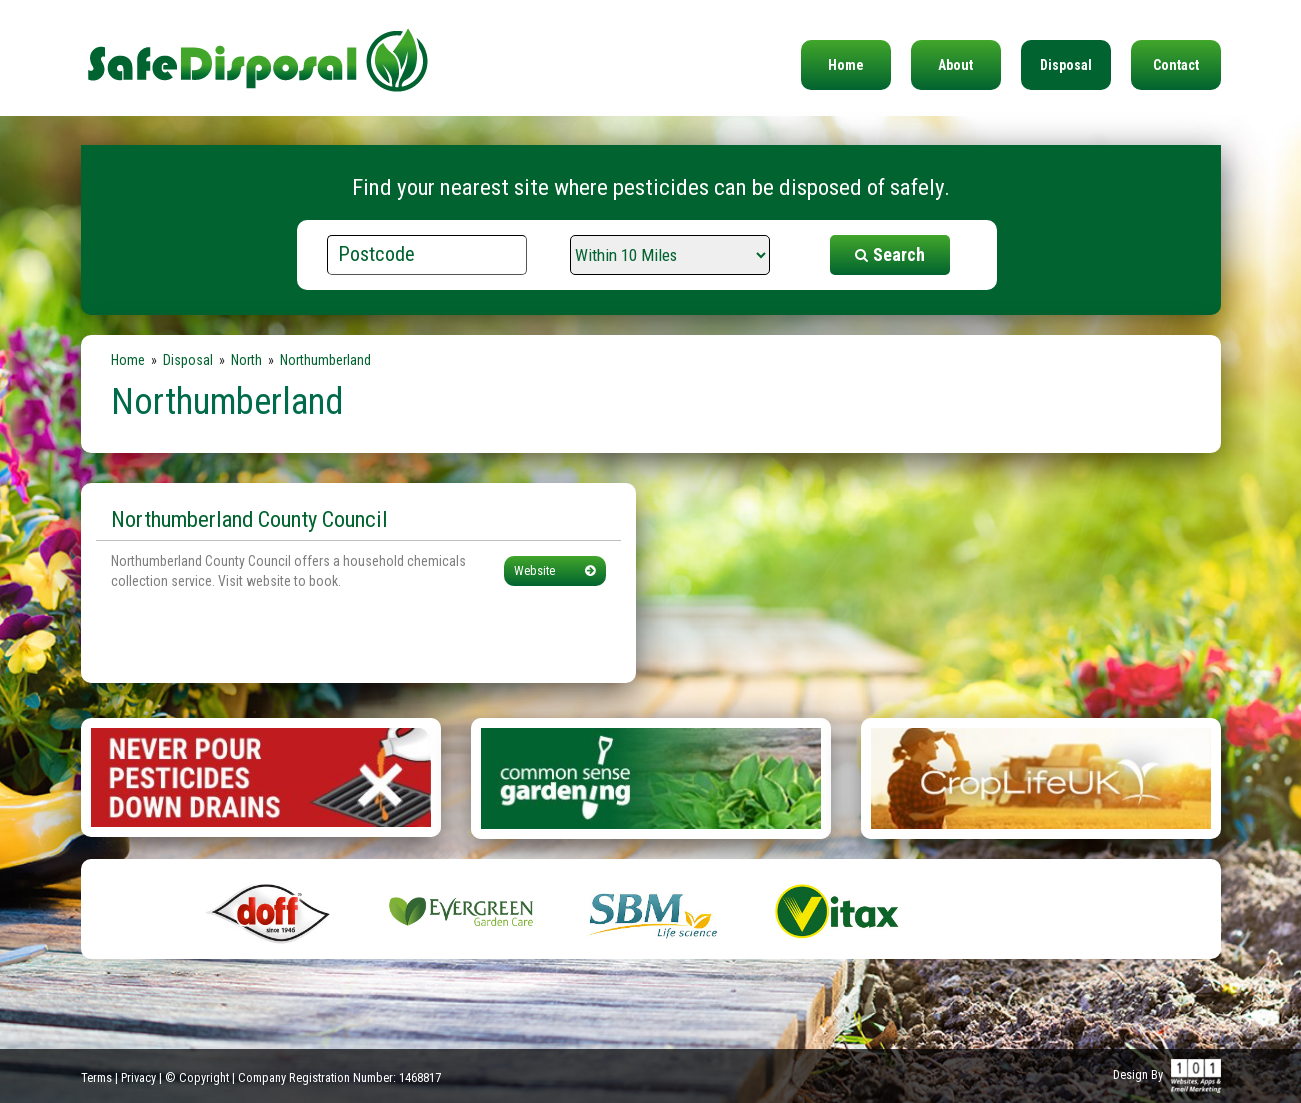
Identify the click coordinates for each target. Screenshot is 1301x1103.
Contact (1176, 65)
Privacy (138, 1077)
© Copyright (197, 1077)
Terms (96, 1077)
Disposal (1066, 65)
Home (846, 65)
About (955, 65)
